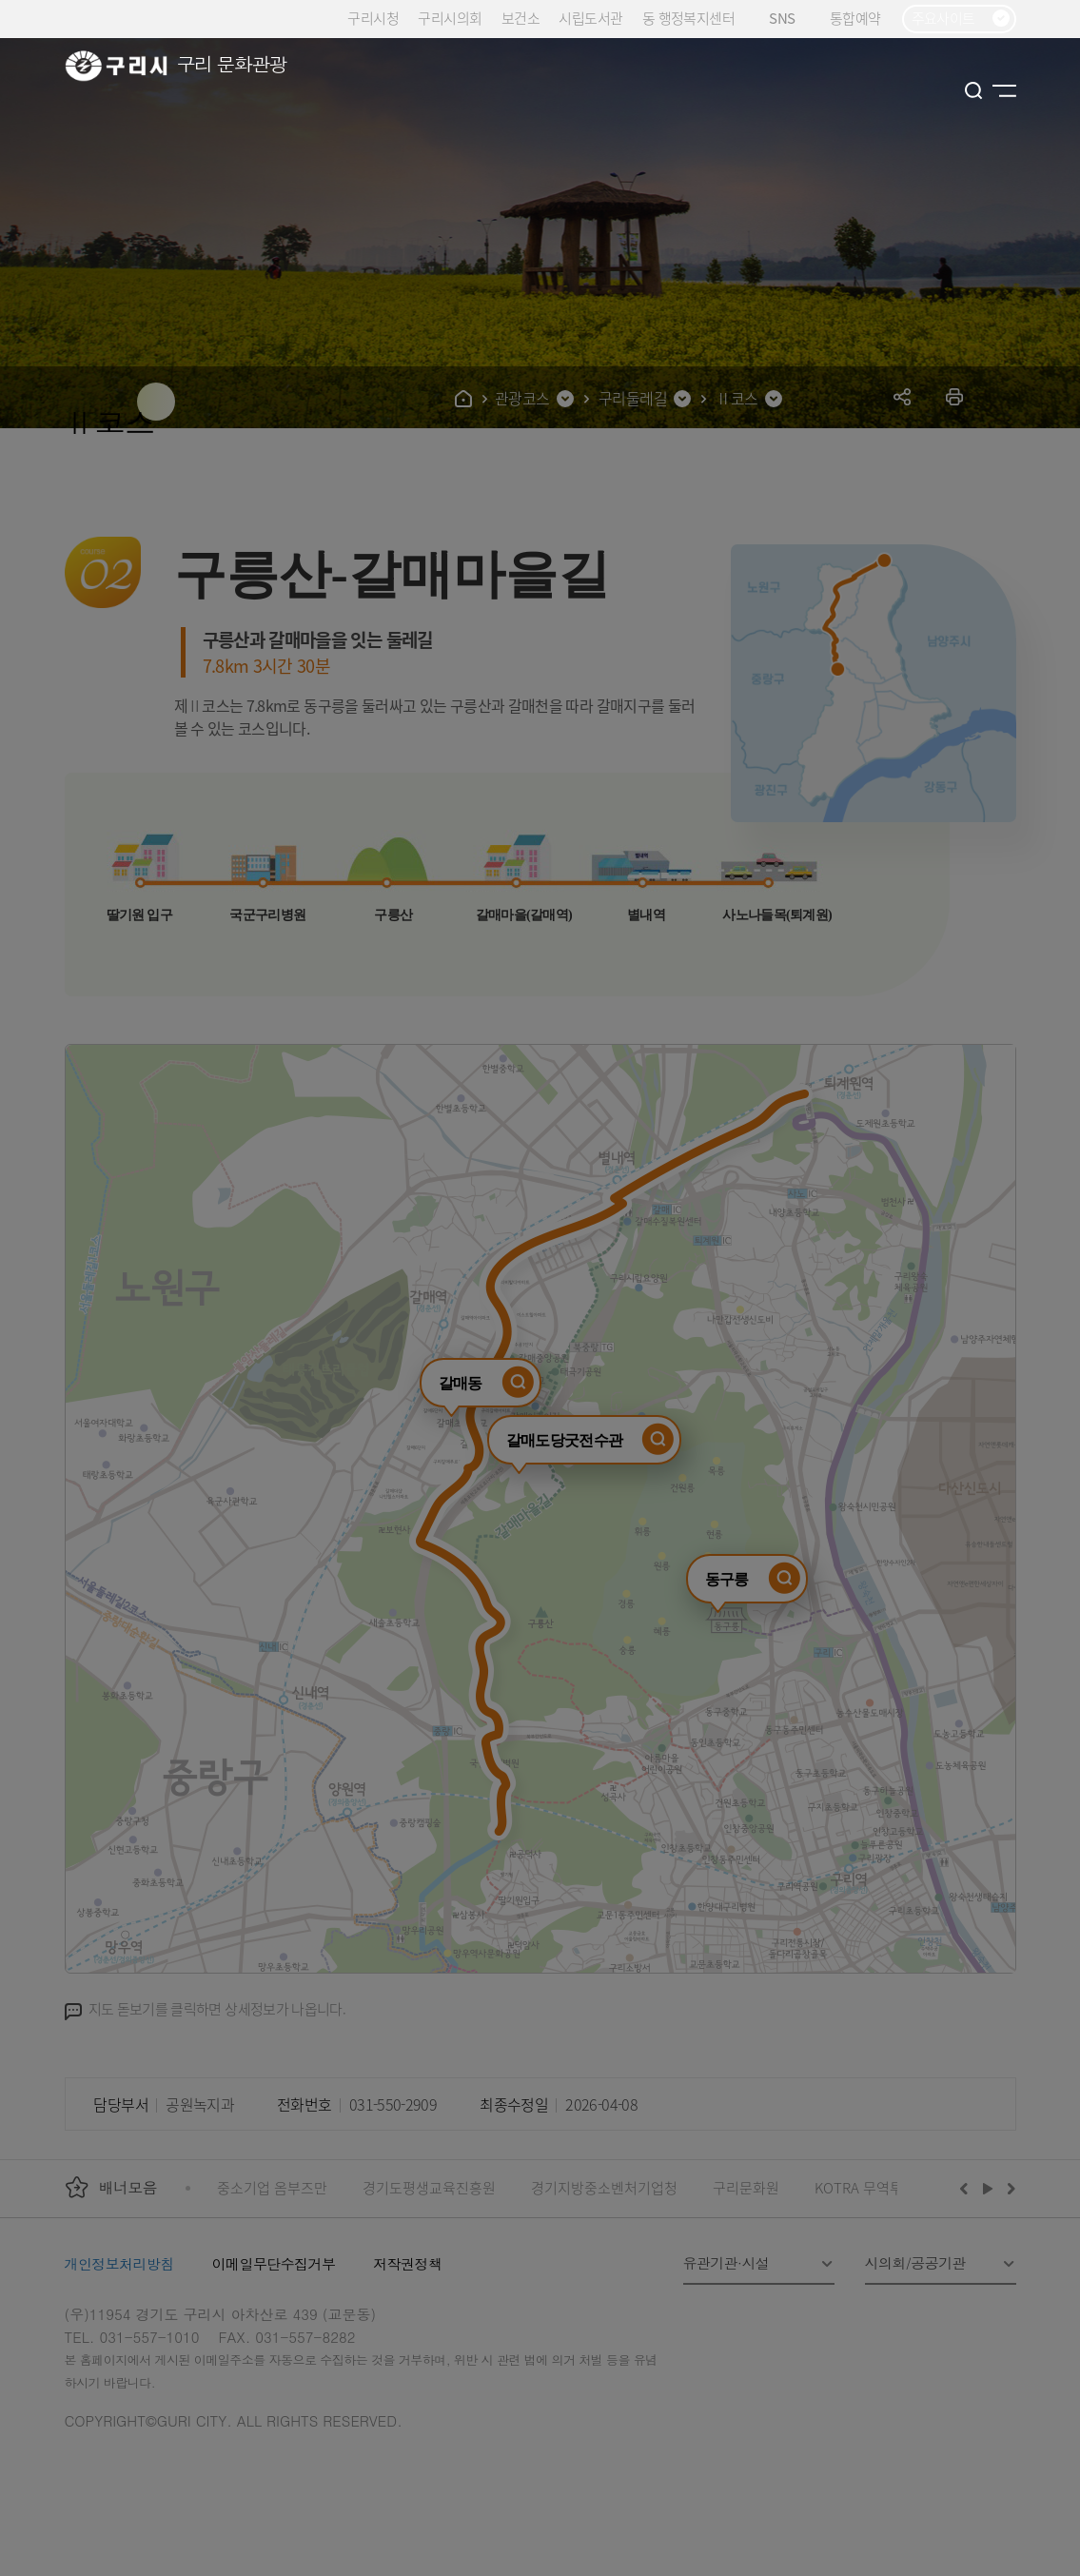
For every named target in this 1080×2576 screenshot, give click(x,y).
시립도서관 (590, 18)
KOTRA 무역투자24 (873, 2187)
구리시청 (373, 18)
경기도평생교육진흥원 (429, 2187)
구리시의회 (449, 18)
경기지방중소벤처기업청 (604, 2187)
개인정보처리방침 (119, 2263)
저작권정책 (407, 2263)
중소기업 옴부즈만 (272, 2187)
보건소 (520, 18)
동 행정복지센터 (688, 18)
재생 (988, 2187)
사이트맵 (1004, 90)
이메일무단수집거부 (274, 2263)
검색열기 (974, 90)
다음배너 (1008, 2187)
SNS (789, 18)
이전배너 (967, 2187)
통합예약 (855, 18)
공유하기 (902, 396)
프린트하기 (954, 396)
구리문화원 (746, 2187)
